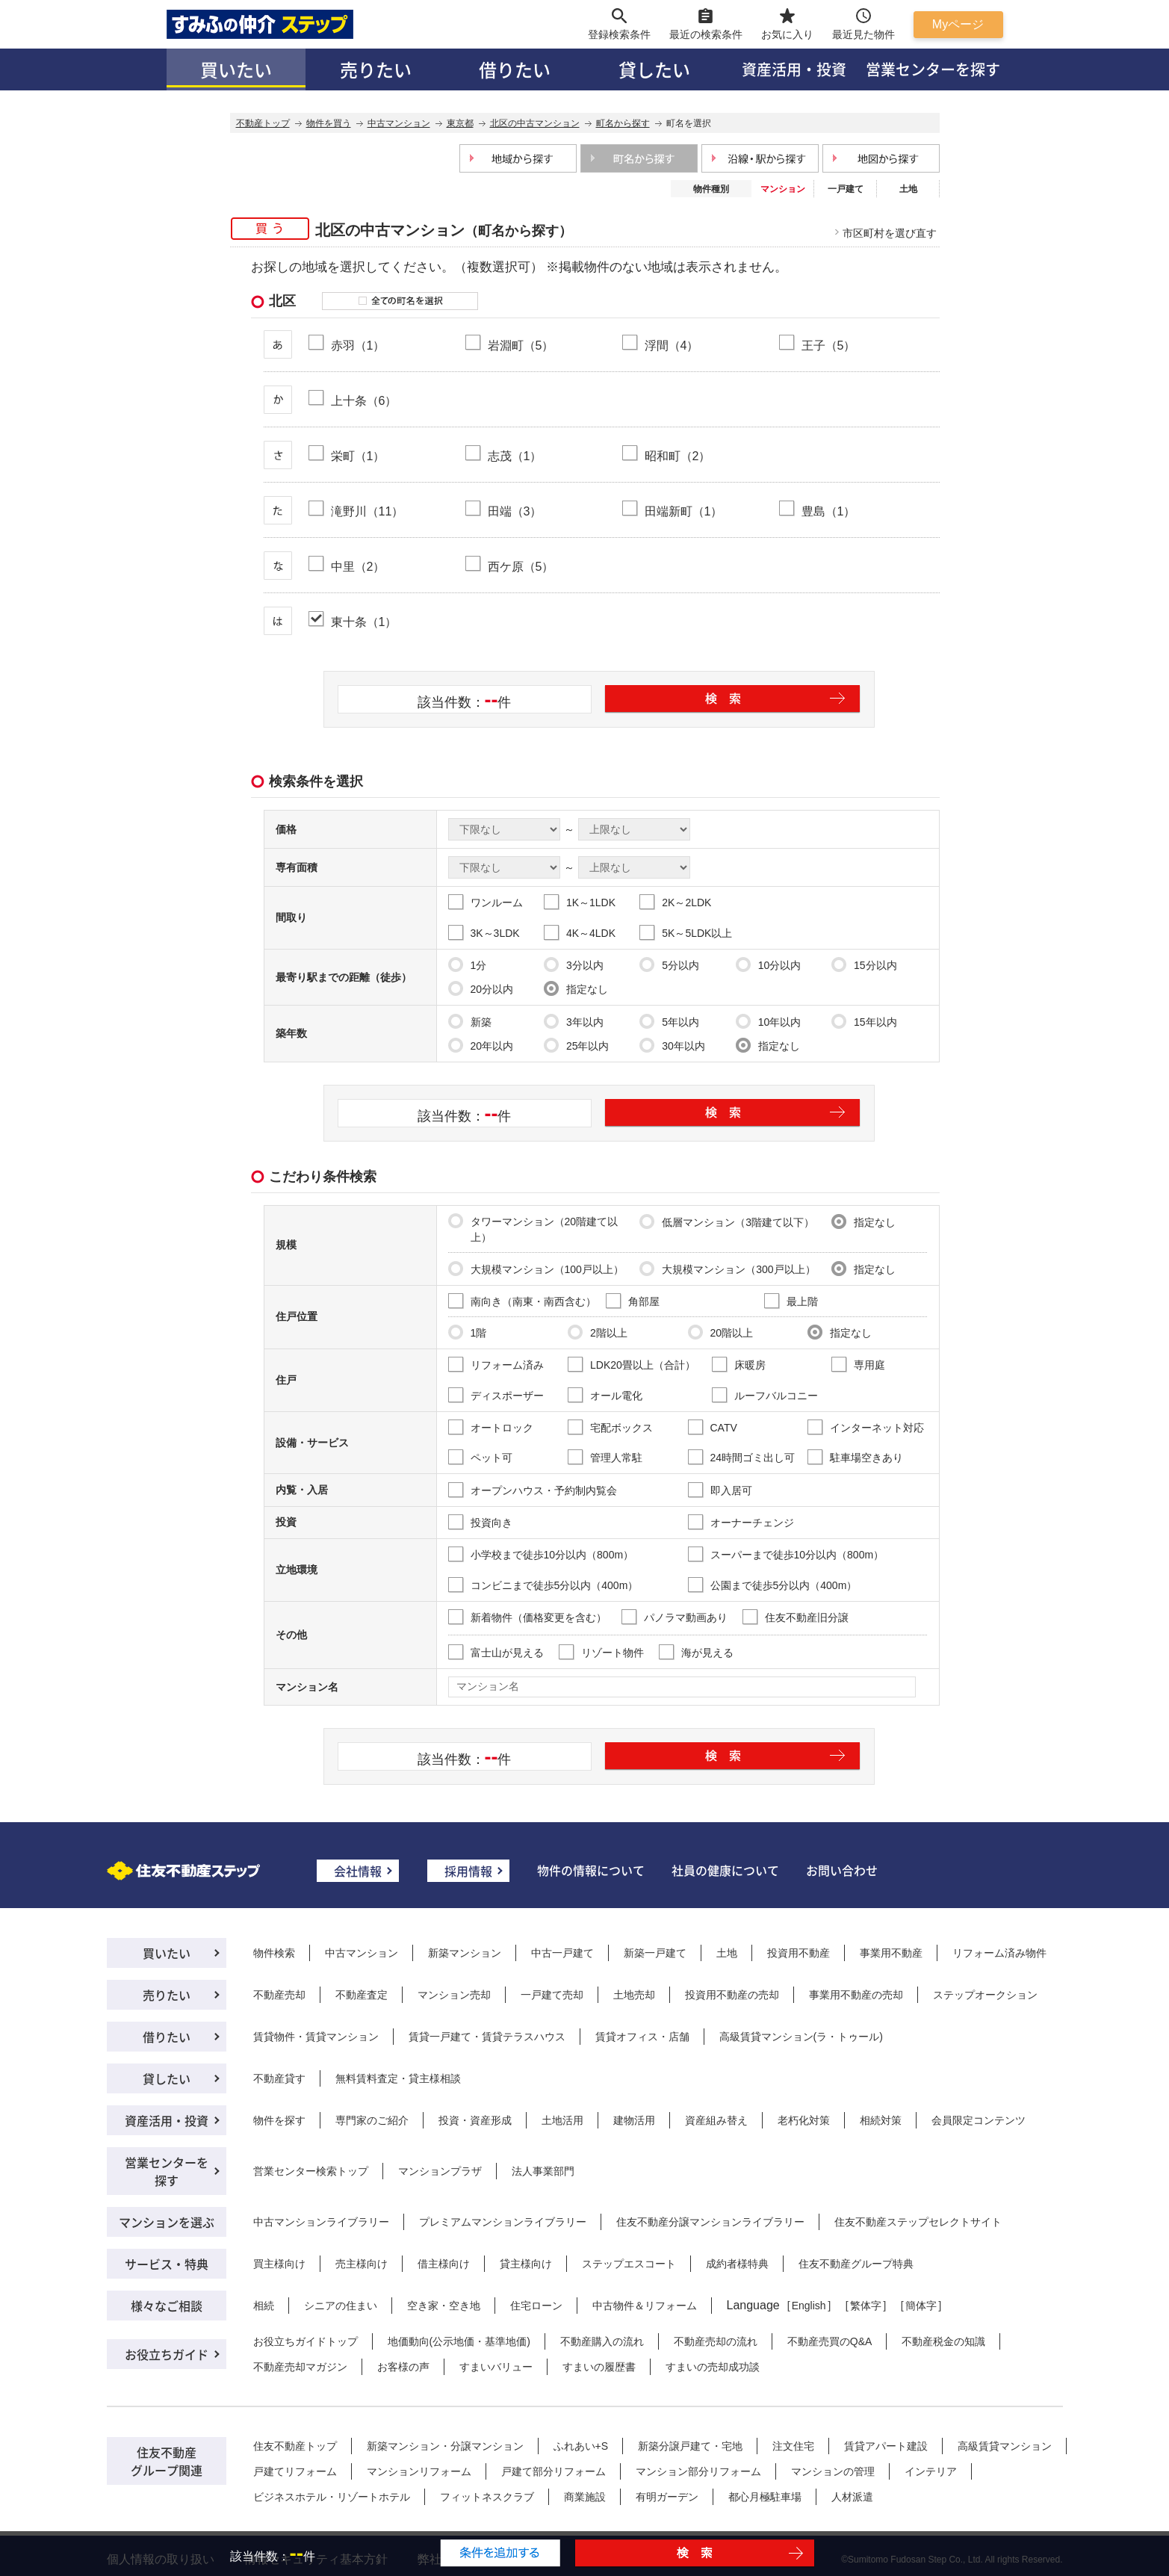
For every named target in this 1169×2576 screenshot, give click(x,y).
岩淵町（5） (521, 345)
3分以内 (574, 964)
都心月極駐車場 (764, 2497)
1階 (467, 1332)
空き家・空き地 (443, 2306)
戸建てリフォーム (295, 2471)
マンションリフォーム (419, 2471)
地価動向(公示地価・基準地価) (459, 2341)
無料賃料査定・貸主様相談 (398, 2078)
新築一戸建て (655, 1953)
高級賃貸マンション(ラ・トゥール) (801, 2037)
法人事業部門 (543, 2171)
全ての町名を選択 (400, 301)
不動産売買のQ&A (829, 2341)
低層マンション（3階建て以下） (726, 1221)
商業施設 (585, 2497)
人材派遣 (852, 2497)
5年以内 (669, 1021)
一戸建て (845, 189)
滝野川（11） (367, 511)
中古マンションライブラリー (321, 2222)
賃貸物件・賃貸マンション (316, 2037)
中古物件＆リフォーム (644, 2306)
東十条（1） (364, 621)
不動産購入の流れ (602, 2341)
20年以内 (481, 1045)
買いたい (236, 69)
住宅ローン (536, 2306)
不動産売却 (279, 1995)
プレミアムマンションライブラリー (502, 2222)
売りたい (376, 69)
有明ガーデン (667, 2497)
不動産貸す (279, 2078)
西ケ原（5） (521, 566)
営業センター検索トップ (310, 2171)
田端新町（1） (684, 511)
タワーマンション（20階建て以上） (533, 1228)
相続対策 (881, 2120)
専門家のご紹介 (372, 2120)
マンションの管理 (833, 2471)
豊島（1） (828, 511)
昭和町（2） (678, 455)
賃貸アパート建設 (886, 2446)
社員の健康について (725, 1870)
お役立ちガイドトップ (305, 2341)
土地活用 (562, 2120)
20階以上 (721, 1332)
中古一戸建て (562, 1953)
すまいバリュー (496, 2367)
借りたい (515, 69)
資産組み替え (716, 2120)
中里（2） (358, 566)
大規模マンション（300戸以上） (727, 1268)
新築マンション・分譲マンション (445, 2446)
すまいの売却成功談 (713, 2367)
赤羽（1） (358, 345)
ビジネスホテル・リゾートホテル (331, 2497)
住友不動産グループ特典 (856, 2264)
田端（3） (515, 511)
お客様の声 (403, 2367)
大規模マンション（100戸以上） (536, 1268)
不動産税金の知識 (943, 2341)
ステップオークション (985, 1995)
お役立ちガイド (166, 2354)
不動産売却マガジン (300, 2367)
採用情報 (468, 1871)
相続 (263, 2306)
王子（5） (828, 345)
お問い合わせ (842, 1870)
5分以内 (669, 964)
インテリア (931, 2471)
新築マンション (464, 1953)
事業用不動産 (891, 1953)
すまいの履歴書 (599, 2367)
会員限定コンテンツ (978, 2120)
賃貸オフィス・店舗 (642, 2037)
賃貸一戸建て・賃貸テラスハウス (487, 2037)
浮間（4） (672, 345)
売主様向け (361, 2264)
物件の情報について (591, 1870)
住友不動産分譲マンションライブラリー (710, 2222)
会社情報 (358, 1871)
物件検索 (274, 1953)
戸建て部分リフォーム (553, 2471)
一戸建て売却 (552, 1995)
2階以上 (597, 1332)
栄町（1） (358, 455)
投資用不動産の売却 (732, 1995)
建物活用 (634, 2120)
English (809, 2306)
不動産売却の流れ (715, 2341)
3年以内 (574, 1021)
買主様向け (279, 2264)
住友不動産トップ (295, 2446)
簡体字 (921, 2306)
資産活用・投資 (794, 69)
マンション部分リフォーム (698, 2471)
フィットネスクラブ (487, 2497)
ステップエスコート (629, 2264)
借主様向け (444, 2264)
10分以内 (768, 964)
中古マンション (361, 1953)
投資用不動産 (798, 1953)
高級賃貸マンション (1005, 2446)
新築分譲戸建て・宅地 (690, 2446)
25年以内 (577, 1045)
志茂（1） (515, 455)
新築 (470, 1021)
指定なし (576, 988)
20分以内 (481, 988)
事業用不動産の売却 (856, 1995)
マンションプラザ (440, 2171)
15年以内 (864, 1021)
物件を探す (279, 2120)
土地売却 (634, 1995)
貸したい (654, 69)
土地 (908, 189)
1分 (467, 964)
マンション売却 (454, 1995)
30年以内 (672, 1045)
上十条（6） (364, 400)
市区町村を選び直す (890, 233)
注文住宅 (793, 2446)
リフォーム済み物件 (999, 1953)
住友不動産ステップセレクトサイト (918, 2222)
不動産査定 (361, 1995)
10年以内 (768, 1021)
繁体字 (865, 2306)
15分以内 (864, 964)
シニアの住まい (340, 2306)
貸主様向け (526, 2264)
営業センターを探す (933, 69)
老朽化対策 (804, 2120)
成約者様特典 (737, 2264)
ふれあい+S (581, 2446)
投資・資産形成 (475, 2120)
